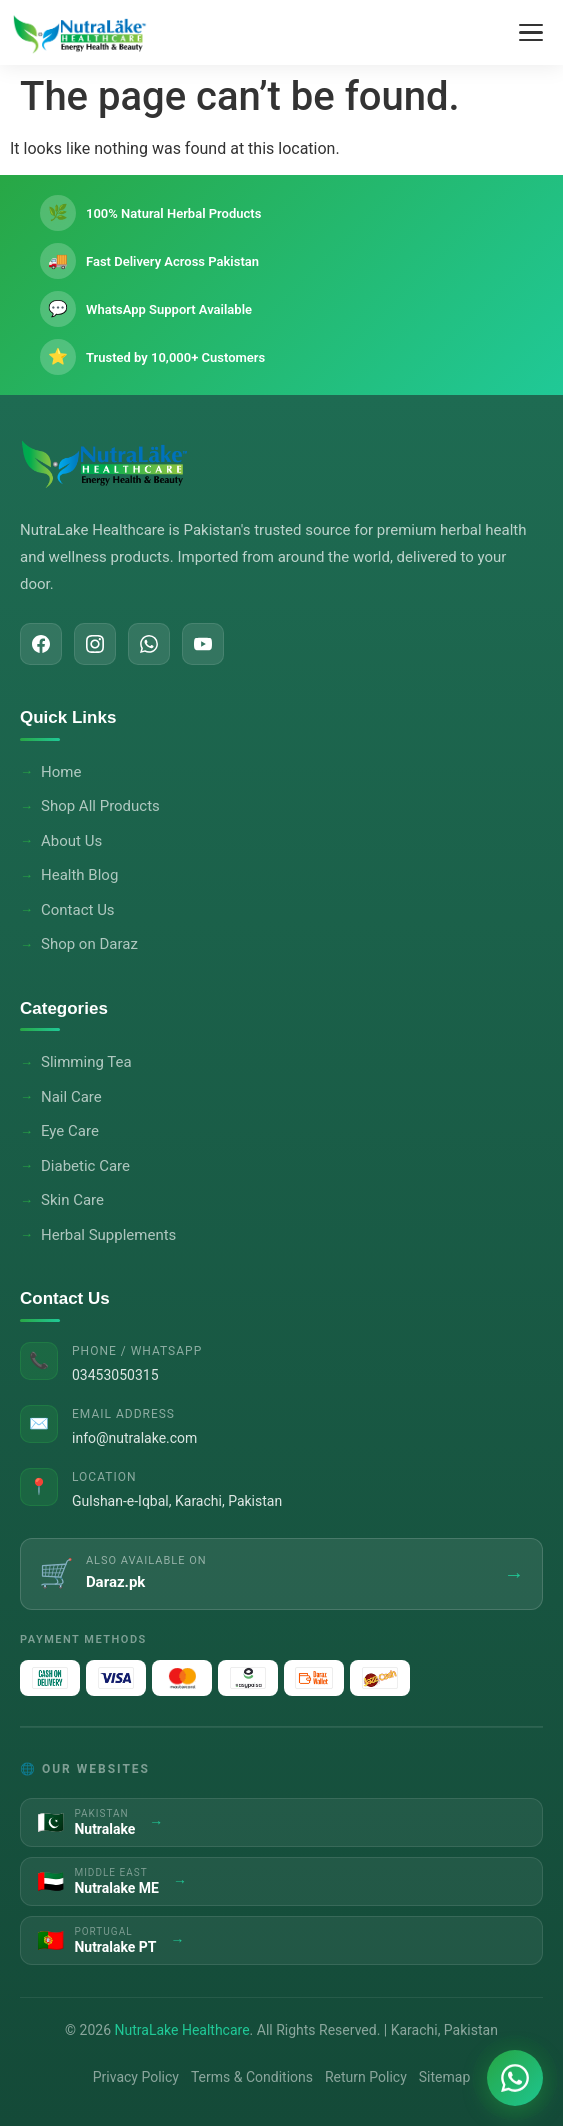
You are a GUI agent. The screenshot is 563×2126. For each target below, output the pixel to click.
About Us (71, 841)
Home (61, 772)
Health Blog (79, 875)
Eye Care (70, 1131)
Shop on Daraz (89, 944)
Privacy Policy (136, 2077)
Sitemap (444, 2077)
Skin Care (72, 1200)
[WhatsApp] (149, 644)
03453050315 (115, 1375)
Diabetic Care (85, 1166)
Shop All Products (100, 806)
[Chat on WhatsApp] (515, 2078)
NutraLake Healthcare (182, 2030)
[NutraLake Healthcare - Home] (80, 33)
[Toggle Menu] (531, 33)
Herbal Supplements (108, 1235)
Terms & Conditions (252, 2077)
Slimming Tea (86, 1062)
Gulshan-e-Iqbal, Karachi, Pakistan (177, 1501)
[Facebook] (41, 644)
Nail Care (71, 1097)
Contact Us (78, 910)
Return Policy (366, 2077)
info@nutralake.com (134, 1438)
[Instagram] (95, 644)
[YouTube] (203, 644)
